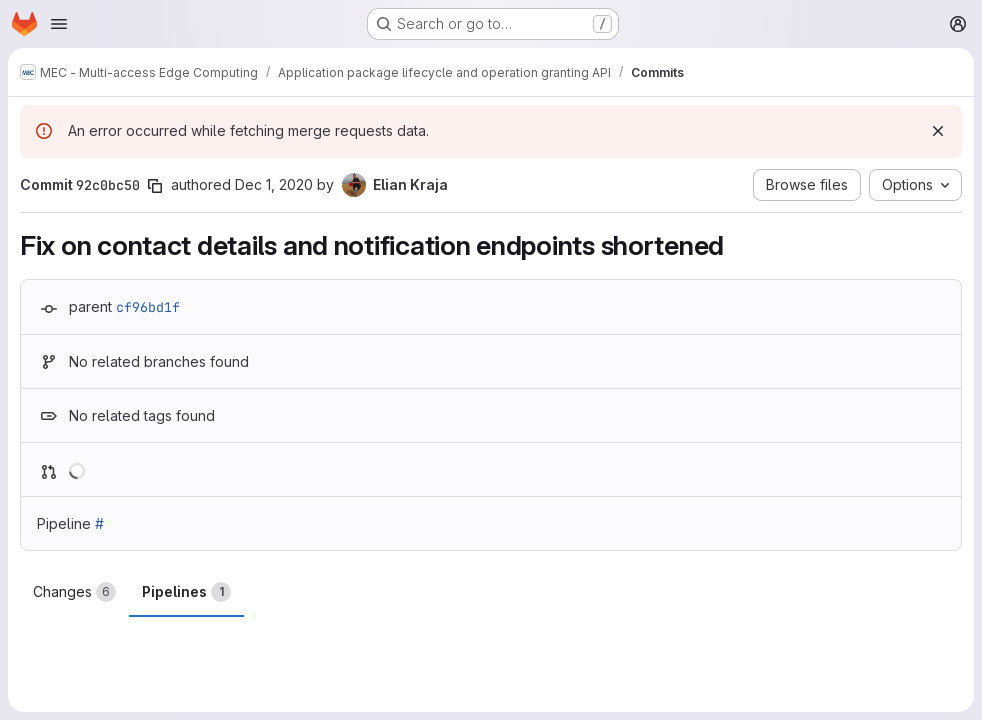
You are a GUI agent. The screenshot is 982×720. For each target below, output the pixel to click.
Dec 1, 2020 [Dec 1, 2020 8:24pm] (274, 184)
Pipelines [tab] (186, 592)
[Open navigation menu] (59, 24)
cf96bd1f (148, 307)
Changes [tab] (74, 592)
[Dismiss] (938, 131)
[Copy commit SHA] (155, 186)
